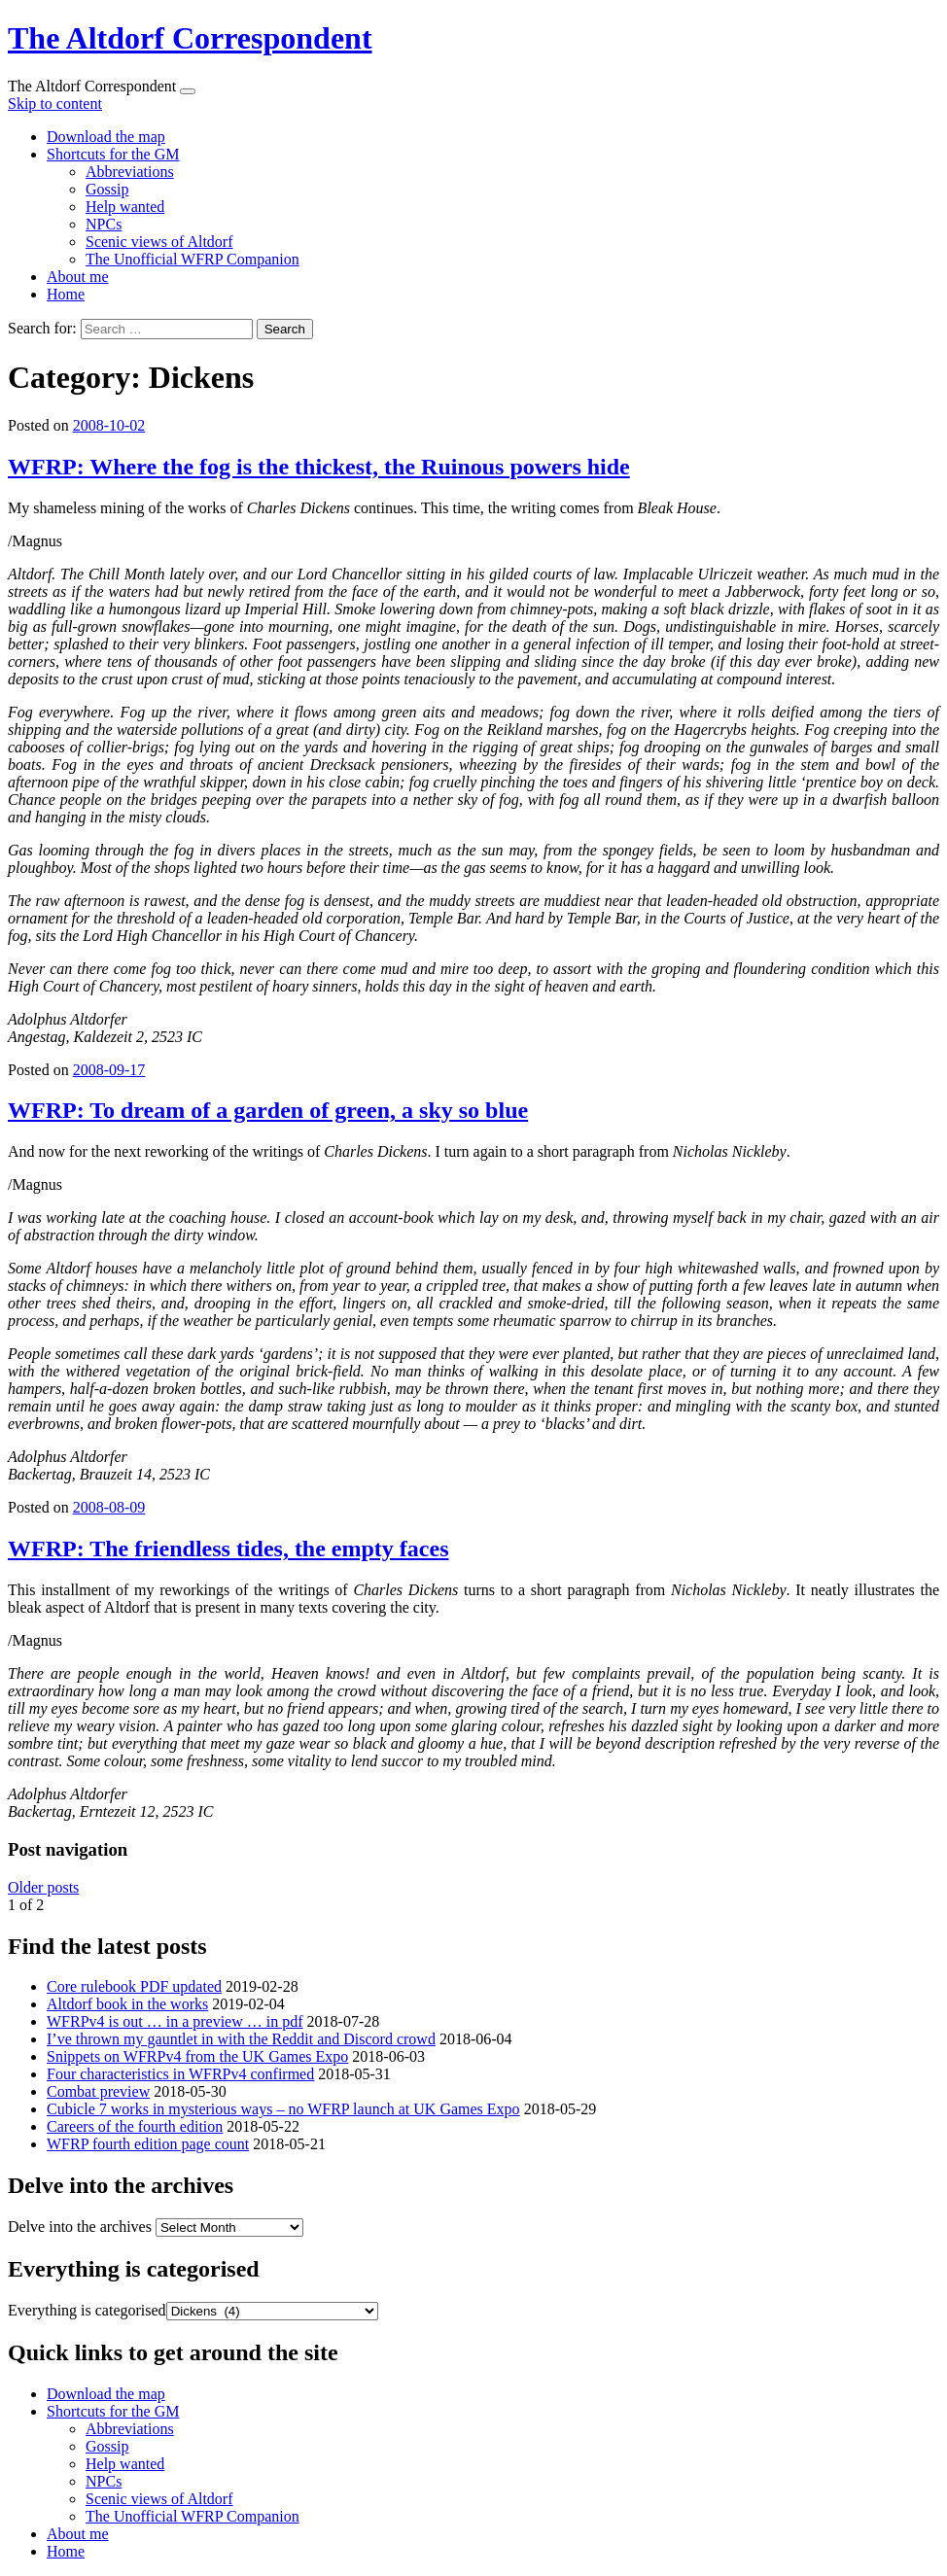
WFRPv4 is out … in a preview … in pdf (175, 2021)
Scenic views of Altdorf (159, 241)
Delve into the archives (80, 2226)
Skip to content (55, 103)
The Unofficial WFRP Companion (192, 259)
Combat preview (98, 2091)
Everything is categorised (87, 2310)
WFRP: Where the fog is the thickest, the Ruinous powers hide (319, 466)
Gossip (107, 189)
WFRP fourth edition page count (148, 2144)
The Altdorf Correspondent (190, 37)
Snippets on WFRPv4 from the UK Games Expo (197, 2056)
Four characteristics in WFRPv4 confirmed (180, 2074)
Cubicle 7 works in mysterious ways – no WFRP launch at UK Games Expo (283, 2109)
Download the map (106, 136)
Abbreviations (130, 171)
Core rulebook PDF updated (134, 1986)
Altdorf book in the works (127, 2004)
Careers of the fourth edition (135, 2126)
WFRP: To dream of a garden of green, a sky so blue (268, 1110)
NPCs (104, 224)
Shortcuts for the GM (113, 154)
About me (78, 276)
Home (66, 294)
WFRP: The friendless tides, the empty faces (228, 1548)
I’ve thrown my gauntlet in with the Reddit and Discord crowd (241, 2039)
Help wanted (125, 206)
